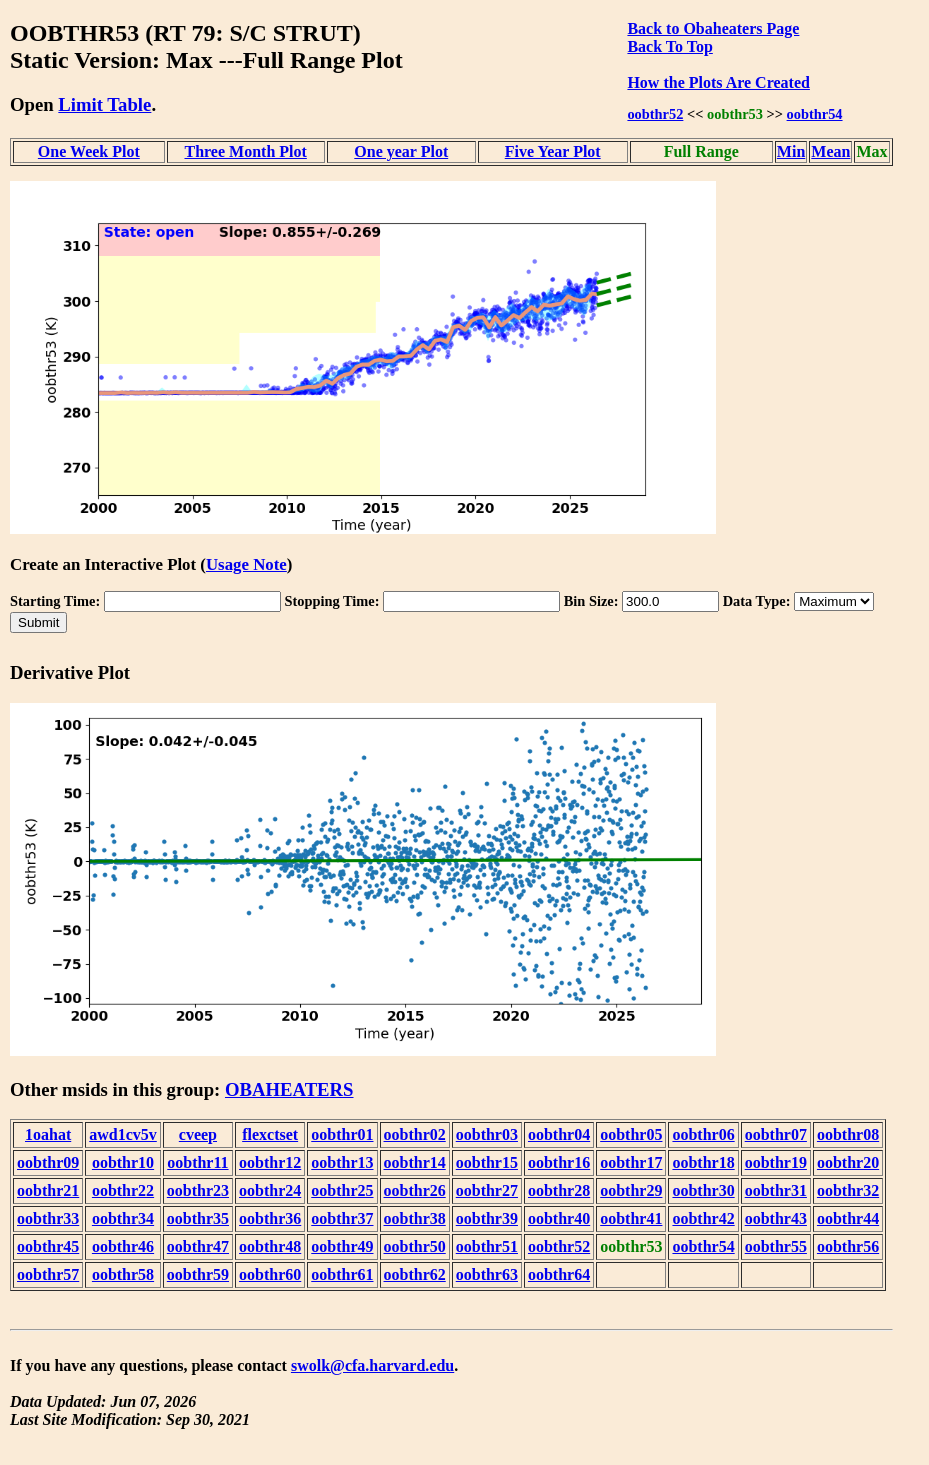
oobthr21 (48, 1190)
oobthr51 (487, 1246)
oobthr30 (703, 1190)
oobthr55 (776, 1246)
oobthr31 (776, 1190)
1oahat (48, 1134)
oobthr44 (848, 1218)
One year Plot (401, 151)
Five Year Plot (553, 151)
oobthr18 (703, 1162)
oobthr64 (559, 1274)
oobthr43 (776, 1218)
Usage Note (246, 564)
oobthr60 (270, 1274)
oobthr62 (415, 1274)
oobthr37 (342, 1218)
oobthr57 (48, 1274)
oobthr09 (48, 1162)
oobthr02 (415, 1134)
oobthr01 (342, 1134)
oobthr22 (123, 1190)
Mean (830, 151)
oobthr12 (270, 1162)
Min (791, 151)
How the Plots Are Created (718, 82)
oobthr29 (631, 1190)
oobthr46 (123, 1246)
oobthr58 (123, 1274)
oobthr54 (815, 114)
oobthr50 (415, 1246)
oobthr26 (415, 1190)
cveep (198, 1134)
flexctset (270, 1134)
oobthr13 (342, 1162)
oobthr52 (655, 114)
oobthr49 (342, 1246)
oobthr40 (559, 1218)
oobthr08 (848, 1134)
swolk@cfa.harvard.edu (372, 1365)
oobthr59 (198, 1274)
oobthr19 (776, 1162)
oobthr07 (776, 1134)
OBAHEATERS (289, 1089)
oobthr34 (123, 1218)
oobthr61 (342, 1274)
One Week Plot (89, 151)
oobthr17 (631, 1162)
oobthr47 (198, 1246)
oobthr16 (559, 1162)
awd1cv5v (123, 1134)
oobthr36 (270, 1218)
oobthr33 (48, 1218)
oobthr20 (848, 1162)
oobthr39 (487, 1218)
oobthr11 (197, 1162)
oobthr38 (415, 1218)
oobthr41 (631, 1218)
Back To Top (669, 46)
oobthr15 (487, 1162)
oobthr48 (270, 1246)
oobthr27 (487, 1190)
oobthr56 (848, 1246)
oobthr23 (198, 1190)
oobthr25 (342, 1190)
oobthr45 (48, 1246)
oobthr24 (270, 1190)
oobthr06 (703, 1134)
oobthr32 (848, 1190)
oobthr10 (123, 1162)
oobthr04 (559, 1134)
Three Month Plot (245, 151)
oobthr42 (703, 1218)
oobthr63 (487, 1274)
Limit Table (104, 104)
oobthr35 (198, 1218)
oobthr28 (559, 1190)
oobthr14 (415, 1162)
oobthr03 (487, 1134)
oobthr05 (631, 1134)
